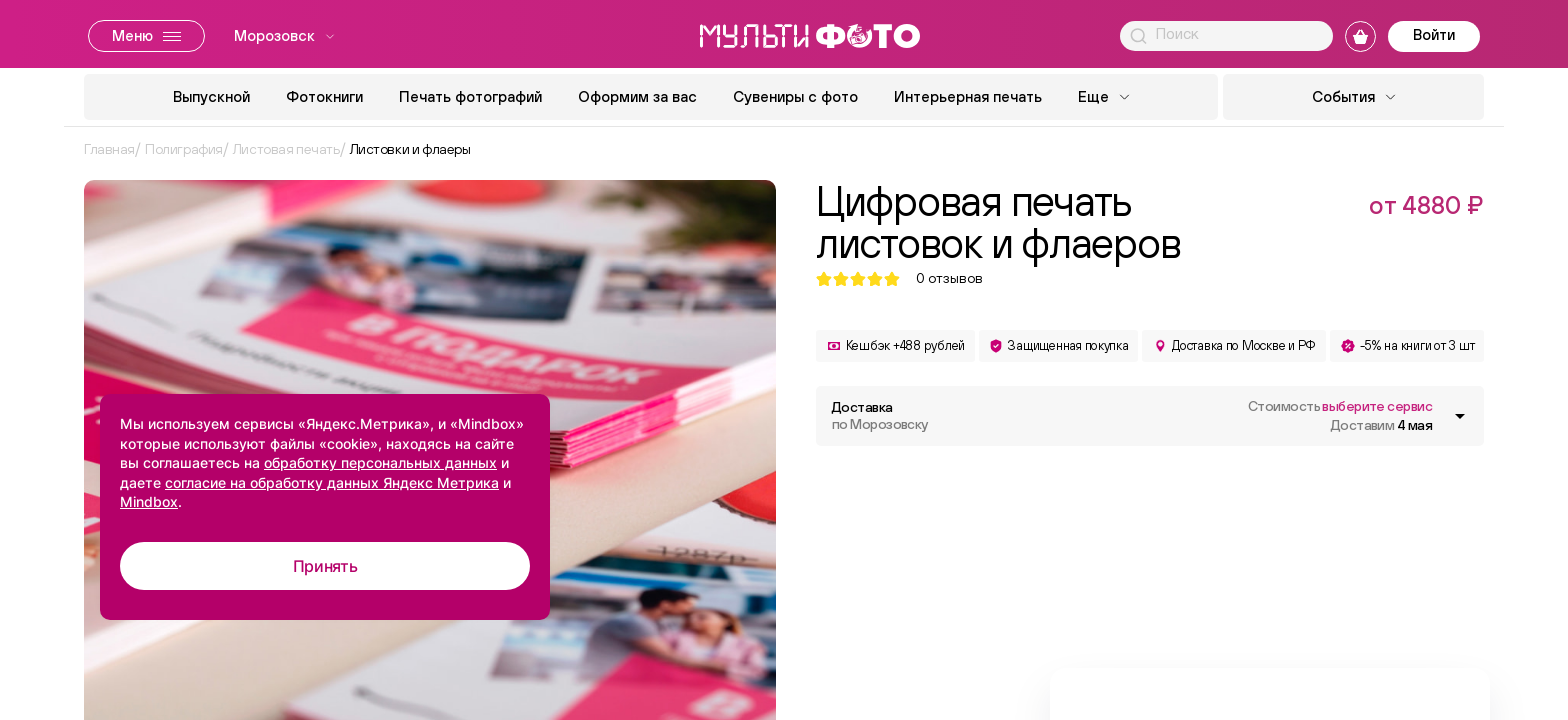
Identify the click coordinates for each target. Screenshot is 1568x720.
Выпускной (211, 96)
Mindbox (149, 501)
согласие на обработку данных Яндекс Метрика (332, 482)
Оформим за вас (637, 96)
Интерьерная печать (968, 96)
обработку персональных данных (380, 462)
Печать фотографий (470, 96)
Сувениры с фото (795, 96)
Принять (325, 566)
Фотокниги (324, 96)
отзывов (949, 278)
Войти (1434, 34)
